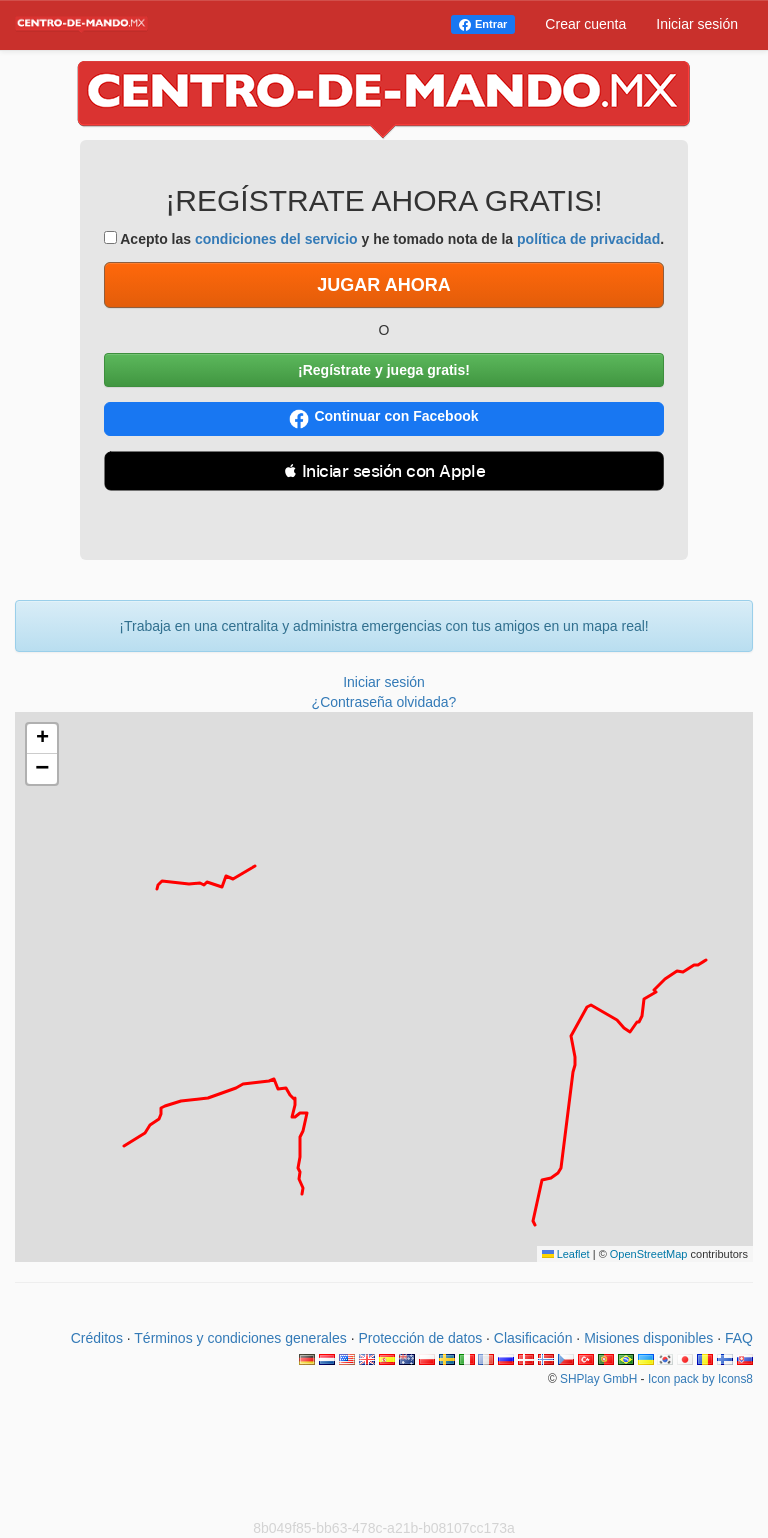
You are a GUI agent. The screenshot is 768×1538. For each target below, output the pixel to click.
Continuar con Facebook (383, 418)
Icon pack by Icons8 (700, 1379)
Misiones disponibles (648, 1338)
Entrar (491, 24)
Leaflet (566, 1254)
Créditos (97, 1338)
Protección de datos (420, 1338)
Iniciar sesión (697, 24)
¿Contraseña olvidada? (384, 702)
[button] (42, 739)
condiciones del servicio (276, 239)
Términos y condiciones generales (240, 1338)
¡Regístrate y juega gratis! (384, 370)
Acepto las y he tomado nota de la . (384, 239)
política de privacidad (588, 239)
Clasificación (533, 1338)
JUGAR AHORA (383, 285)
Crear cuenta (585, 24)
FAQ (739, 1338)
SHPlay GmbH (598, 1379)
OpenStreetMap (649, 1254)
